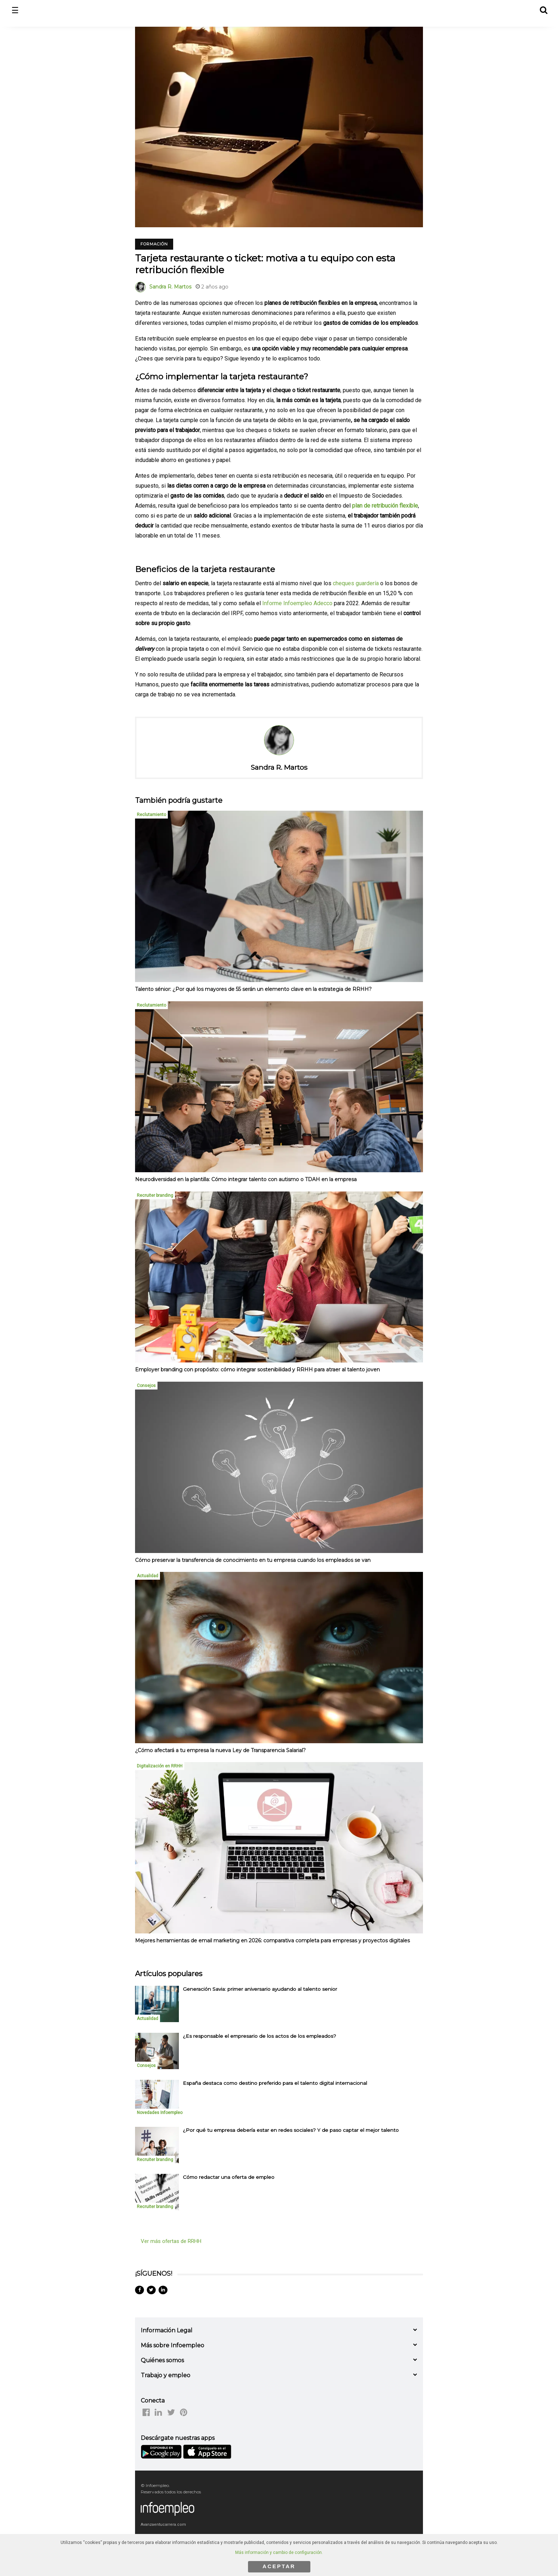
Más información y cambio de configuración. (279, 2552)
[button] (543, 9)
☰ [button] (15, 10)
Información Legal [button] (166, 2330)
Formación (154, 244)
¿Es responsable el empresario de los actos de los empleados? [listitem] (259, 2036)
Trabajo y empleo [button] (165, 2375)
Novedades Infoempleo (159, 2112)
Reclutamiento (151, 814)
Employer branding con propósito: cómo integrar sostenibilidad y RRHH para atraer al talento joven (257, 1369)
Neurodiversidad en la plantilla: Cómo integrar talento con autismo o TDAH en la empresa (246, 1179)
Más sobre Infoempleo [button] (172, 2345)
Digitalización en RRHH (159, 1766)
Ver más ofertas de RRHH (171, 2241)
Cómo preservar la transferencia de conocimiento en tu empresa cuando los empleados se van (253, 1560)
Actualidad (147, 1575)
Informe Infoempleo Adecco (297, 603)
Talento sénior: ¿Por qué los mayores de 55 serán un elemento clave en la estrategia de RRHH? (253, 989)
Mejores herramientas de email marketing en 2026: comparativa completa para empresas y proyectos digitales (272, 1940)
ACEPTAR (279, 2566)
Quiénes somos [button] (162, 2360)
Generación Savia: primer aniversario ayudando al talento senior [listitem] (260, 1989)
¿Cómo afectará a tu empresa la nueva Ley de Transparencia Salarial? (220, 1750)
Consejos (146, 1385)
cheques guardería (356, 583)
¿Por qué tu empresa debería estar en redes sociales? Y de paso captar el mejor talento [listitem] (291, 2130)
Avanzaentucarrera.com (163, 2524)
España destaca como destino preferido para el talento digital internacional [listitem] (275, 2083)
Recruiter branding (155, 1195)
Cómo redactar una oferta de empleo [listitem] (228, 2177)
